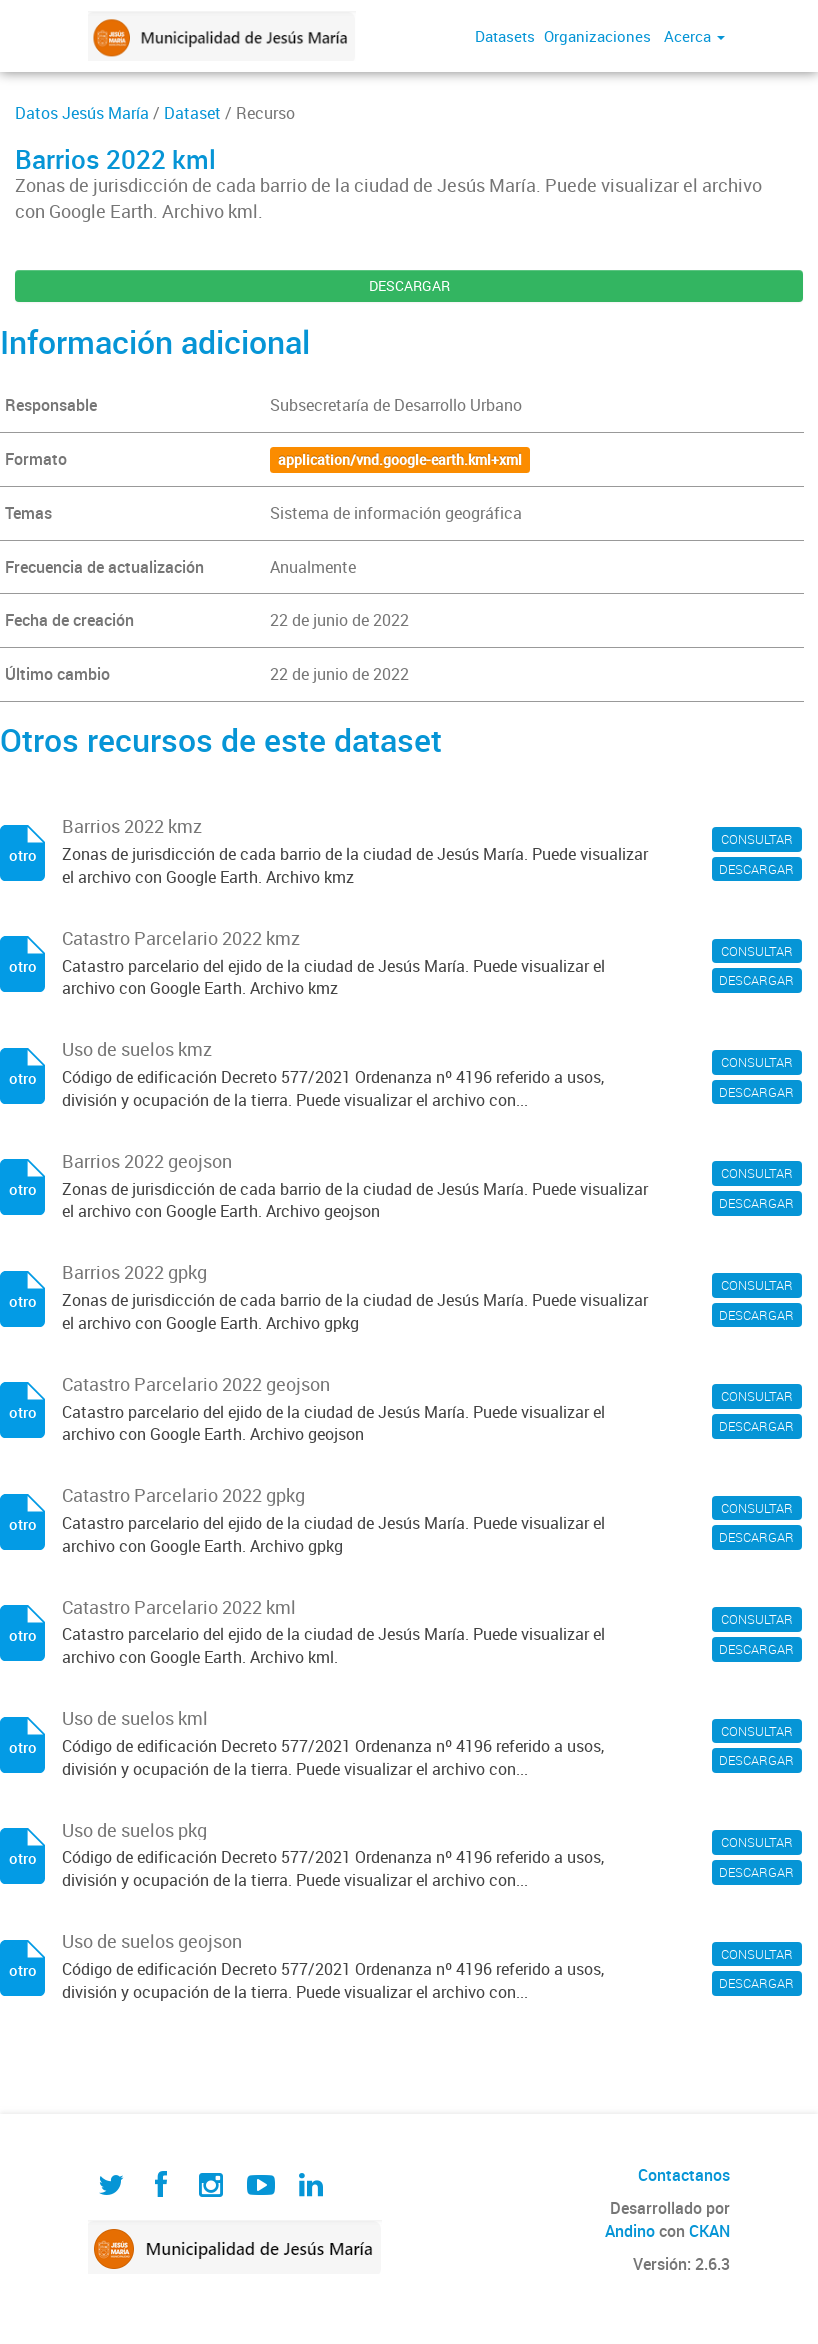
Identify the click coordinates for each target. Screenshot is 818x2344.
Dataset (192, 113)
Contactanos (684, 2175)
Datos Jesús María (82, 113)
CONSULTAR (757, 839)
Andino (630, 2231)
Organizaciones (597, 36)
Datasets (505, 36)
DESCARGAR (409, 285)
